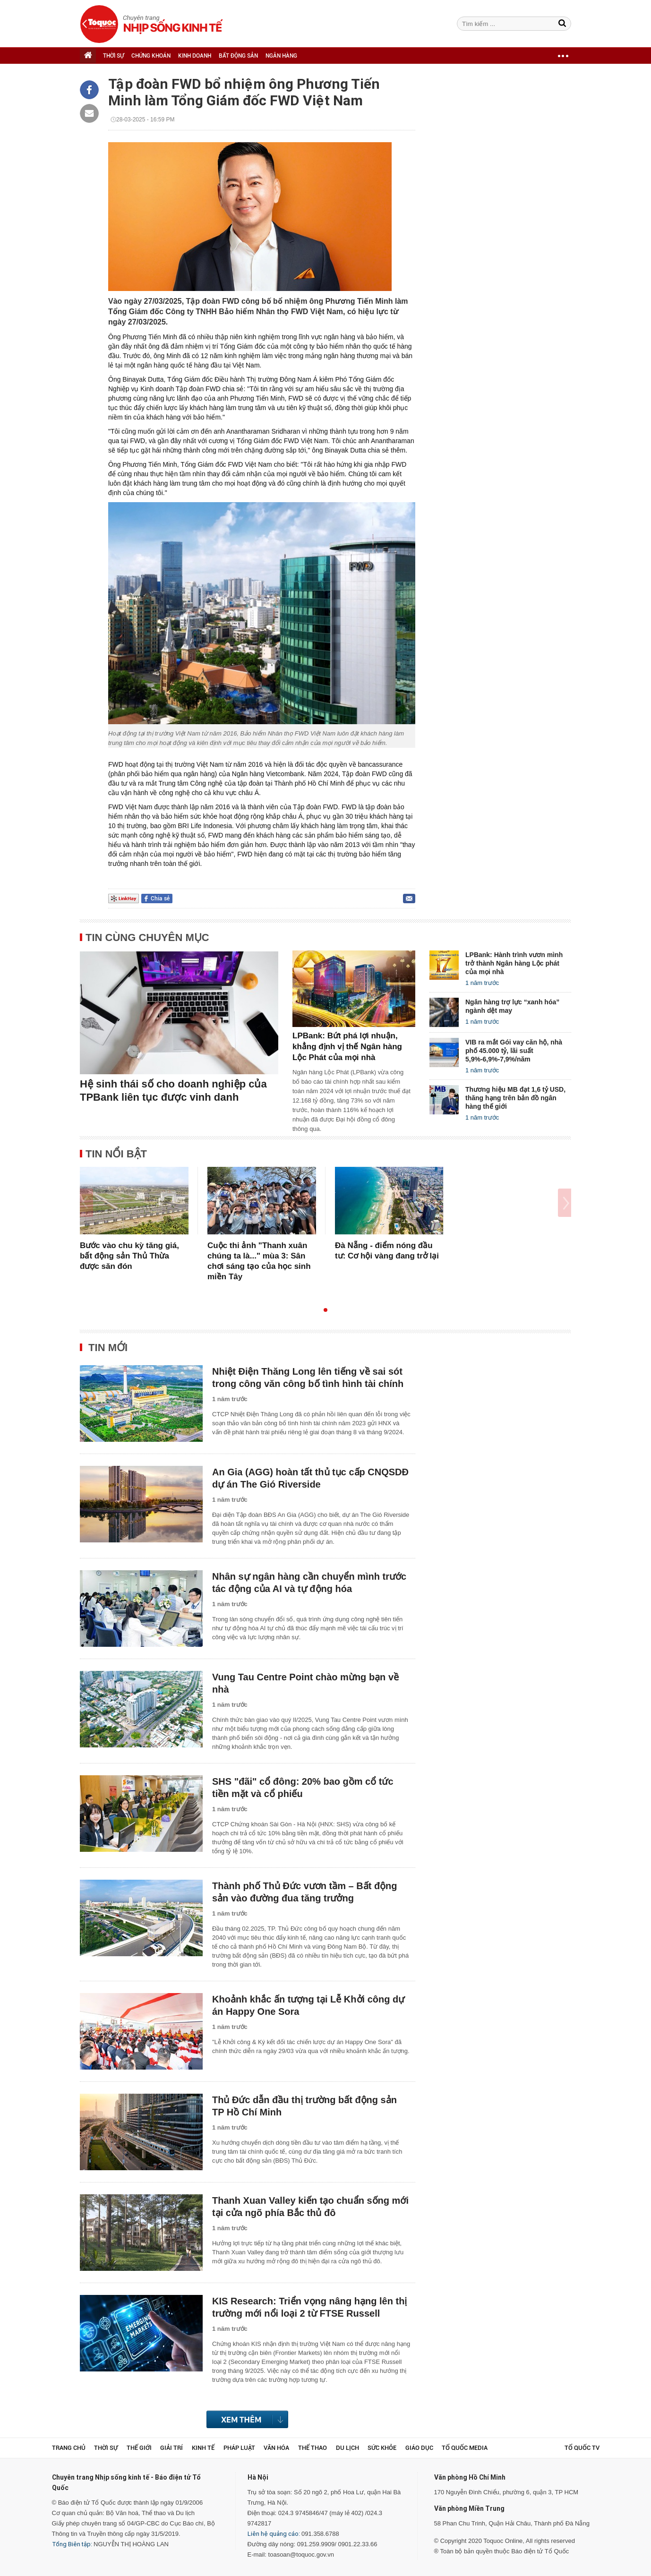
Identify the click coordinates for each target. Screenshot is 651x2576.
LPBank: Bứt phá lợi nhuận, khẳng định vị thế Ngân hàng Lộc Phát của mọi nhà (347, 1046)
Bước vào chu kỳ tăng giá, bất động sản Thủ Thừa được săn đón (129, 1256)
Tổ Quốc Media (465, 2447)
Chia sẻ (160, 898)
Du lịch (347, 2447)
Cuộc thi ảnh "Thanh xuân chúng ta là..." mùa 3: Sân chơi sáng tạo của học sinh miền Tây (259, 1261)
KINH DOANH (194, 55)
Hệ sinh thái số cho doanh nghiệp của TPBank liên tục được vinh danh (173, 1090)
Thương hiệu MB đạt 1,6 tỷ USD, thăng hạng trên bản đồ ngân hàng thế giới (515, 1098)
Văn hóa (276, 2447)
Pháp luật (239, 2447)
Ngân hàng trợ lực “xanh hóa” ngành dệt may (512, 1006)
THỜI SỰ (113, 55)
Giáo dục (419, 2447)
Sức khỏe (382, 2447)
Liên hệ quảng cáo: (274, 2533)
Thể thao (312, 2447)
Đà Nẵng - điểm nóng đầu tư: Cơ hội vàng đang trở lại (387, 1250)
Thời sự (106, 2447)
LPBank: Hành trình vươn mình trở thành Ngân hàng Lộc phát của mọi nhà (514, 963)
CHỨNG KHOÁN (151, 55)
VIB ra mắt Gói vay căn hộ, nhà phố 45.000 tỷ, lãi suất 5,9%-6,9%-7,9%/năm (513, 1050)
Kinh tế (203, 2447)
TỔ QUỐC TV (582, 2447)
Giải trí (171, 2447)
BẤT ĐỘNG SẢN (238, 55)
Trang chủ (69, 2447)
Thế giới (139, 2447)
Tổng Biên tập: (72, 2544)
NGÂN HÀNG (281, 55)
